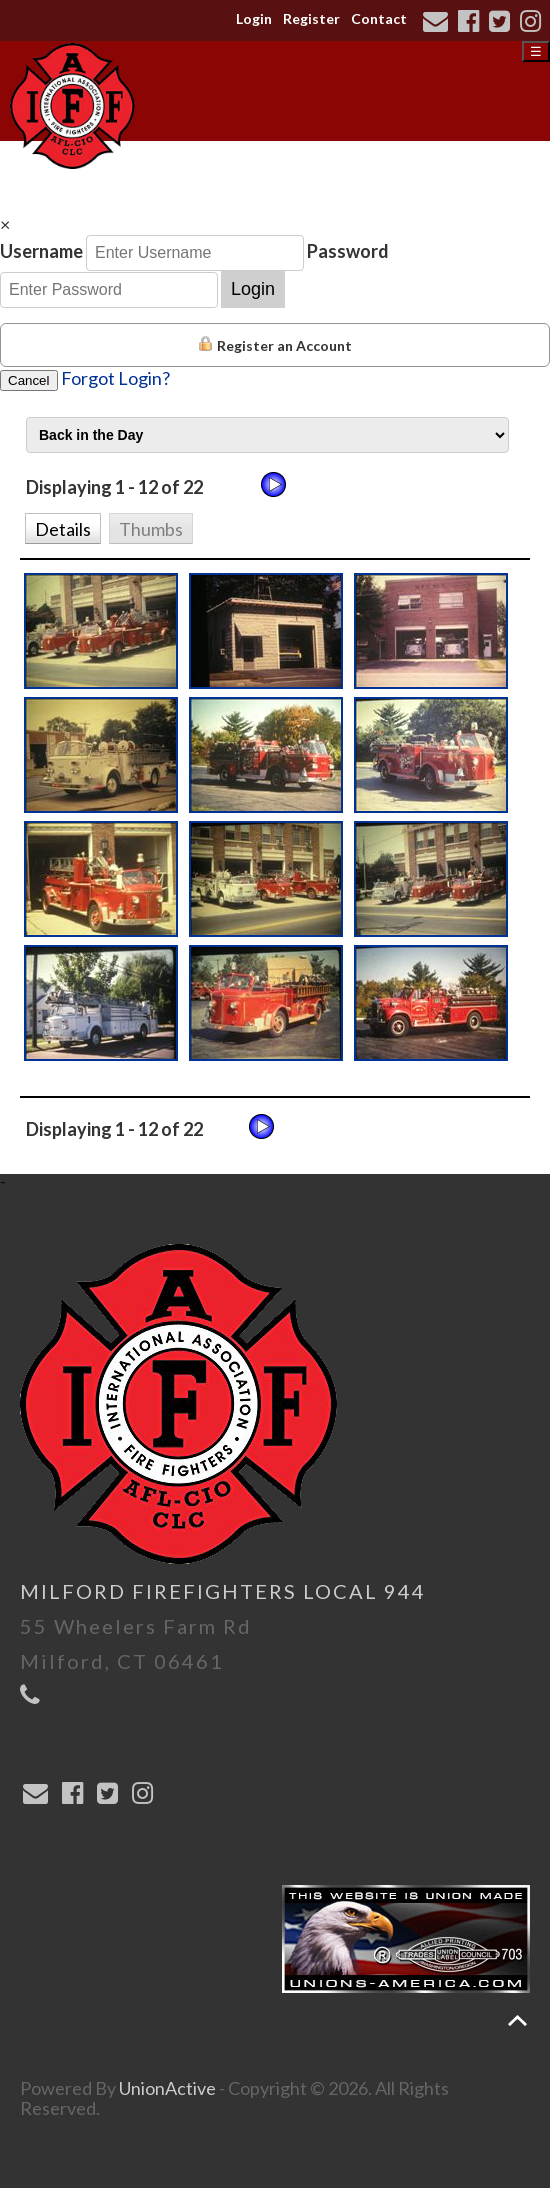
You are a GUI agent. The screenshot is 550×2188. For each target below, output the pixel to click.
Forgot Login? (115, 378)
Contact (379, 18)
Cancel (29, 380)
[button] (62, 527)
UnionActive (167, 2088)
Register (311, 18)
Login (254, 18)
